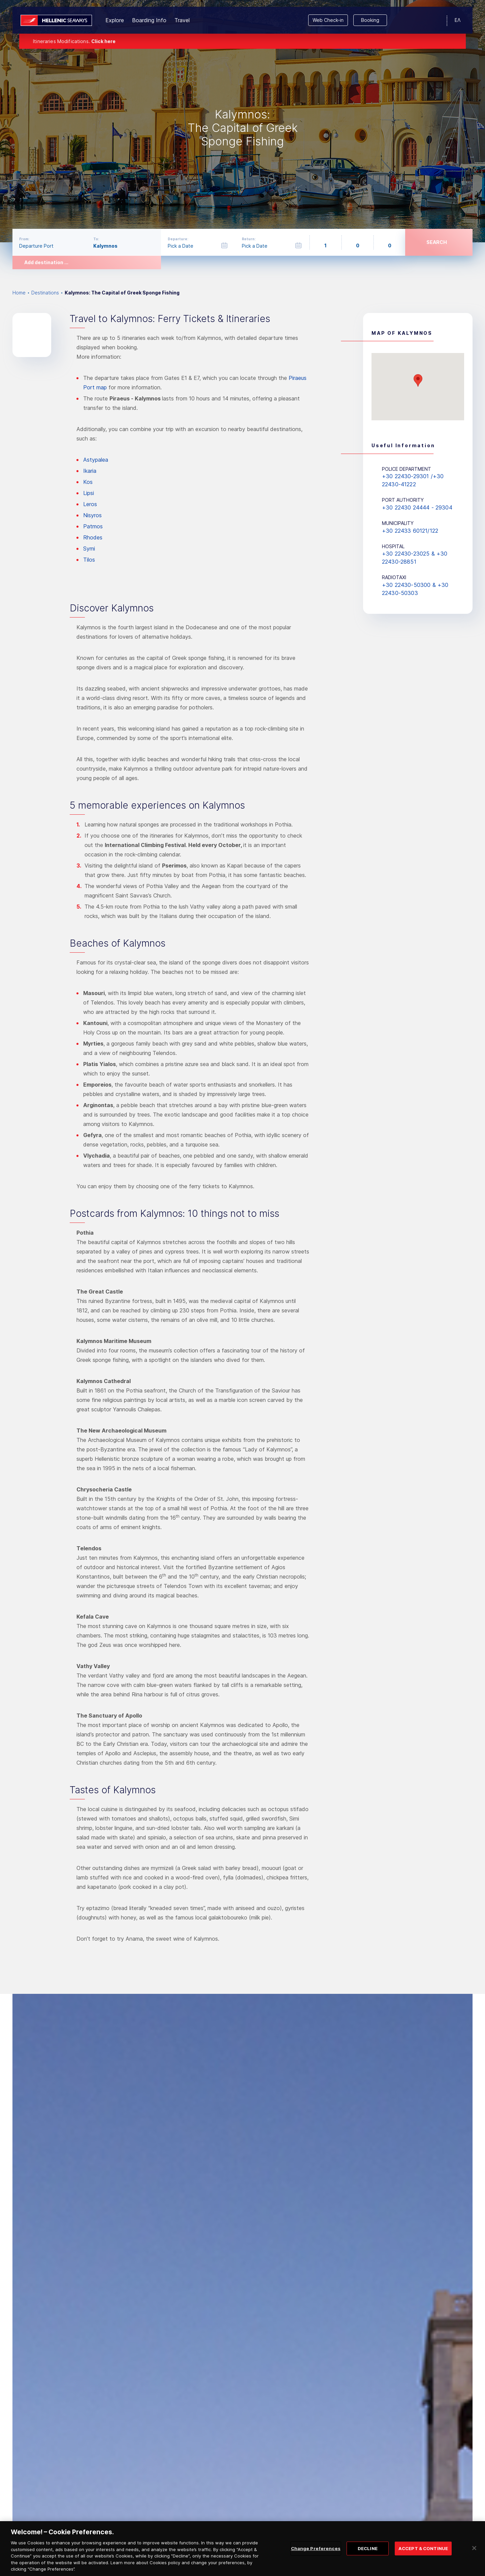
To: (96, 239)
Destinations (45, 292)
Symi (89, 548)
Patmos (93, 526)
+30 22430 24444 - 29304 (417, 507)
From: (24, 239)
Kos (88, 482)
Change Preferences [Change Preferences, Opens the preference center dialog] (316, 2554)
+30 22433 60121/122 (410, 530)
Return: (249, 239)
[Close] (474, 2554)
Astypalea (95, 459)
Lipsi (88, 493)
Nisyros (92, 515)
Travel (182, 20)
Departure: (178, 239)
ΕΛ (457, 20)
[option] (242, 121)
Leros (90, 504)
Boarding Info (149, 20)
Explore (114, 20)
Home (19, 292)
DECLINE (368, 2554)
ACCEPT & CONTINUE (423, 2554)
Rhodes (92, 537)
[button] (418, 380)
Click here (103, 41)
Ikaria (89, 470)
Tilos (89, 559)
